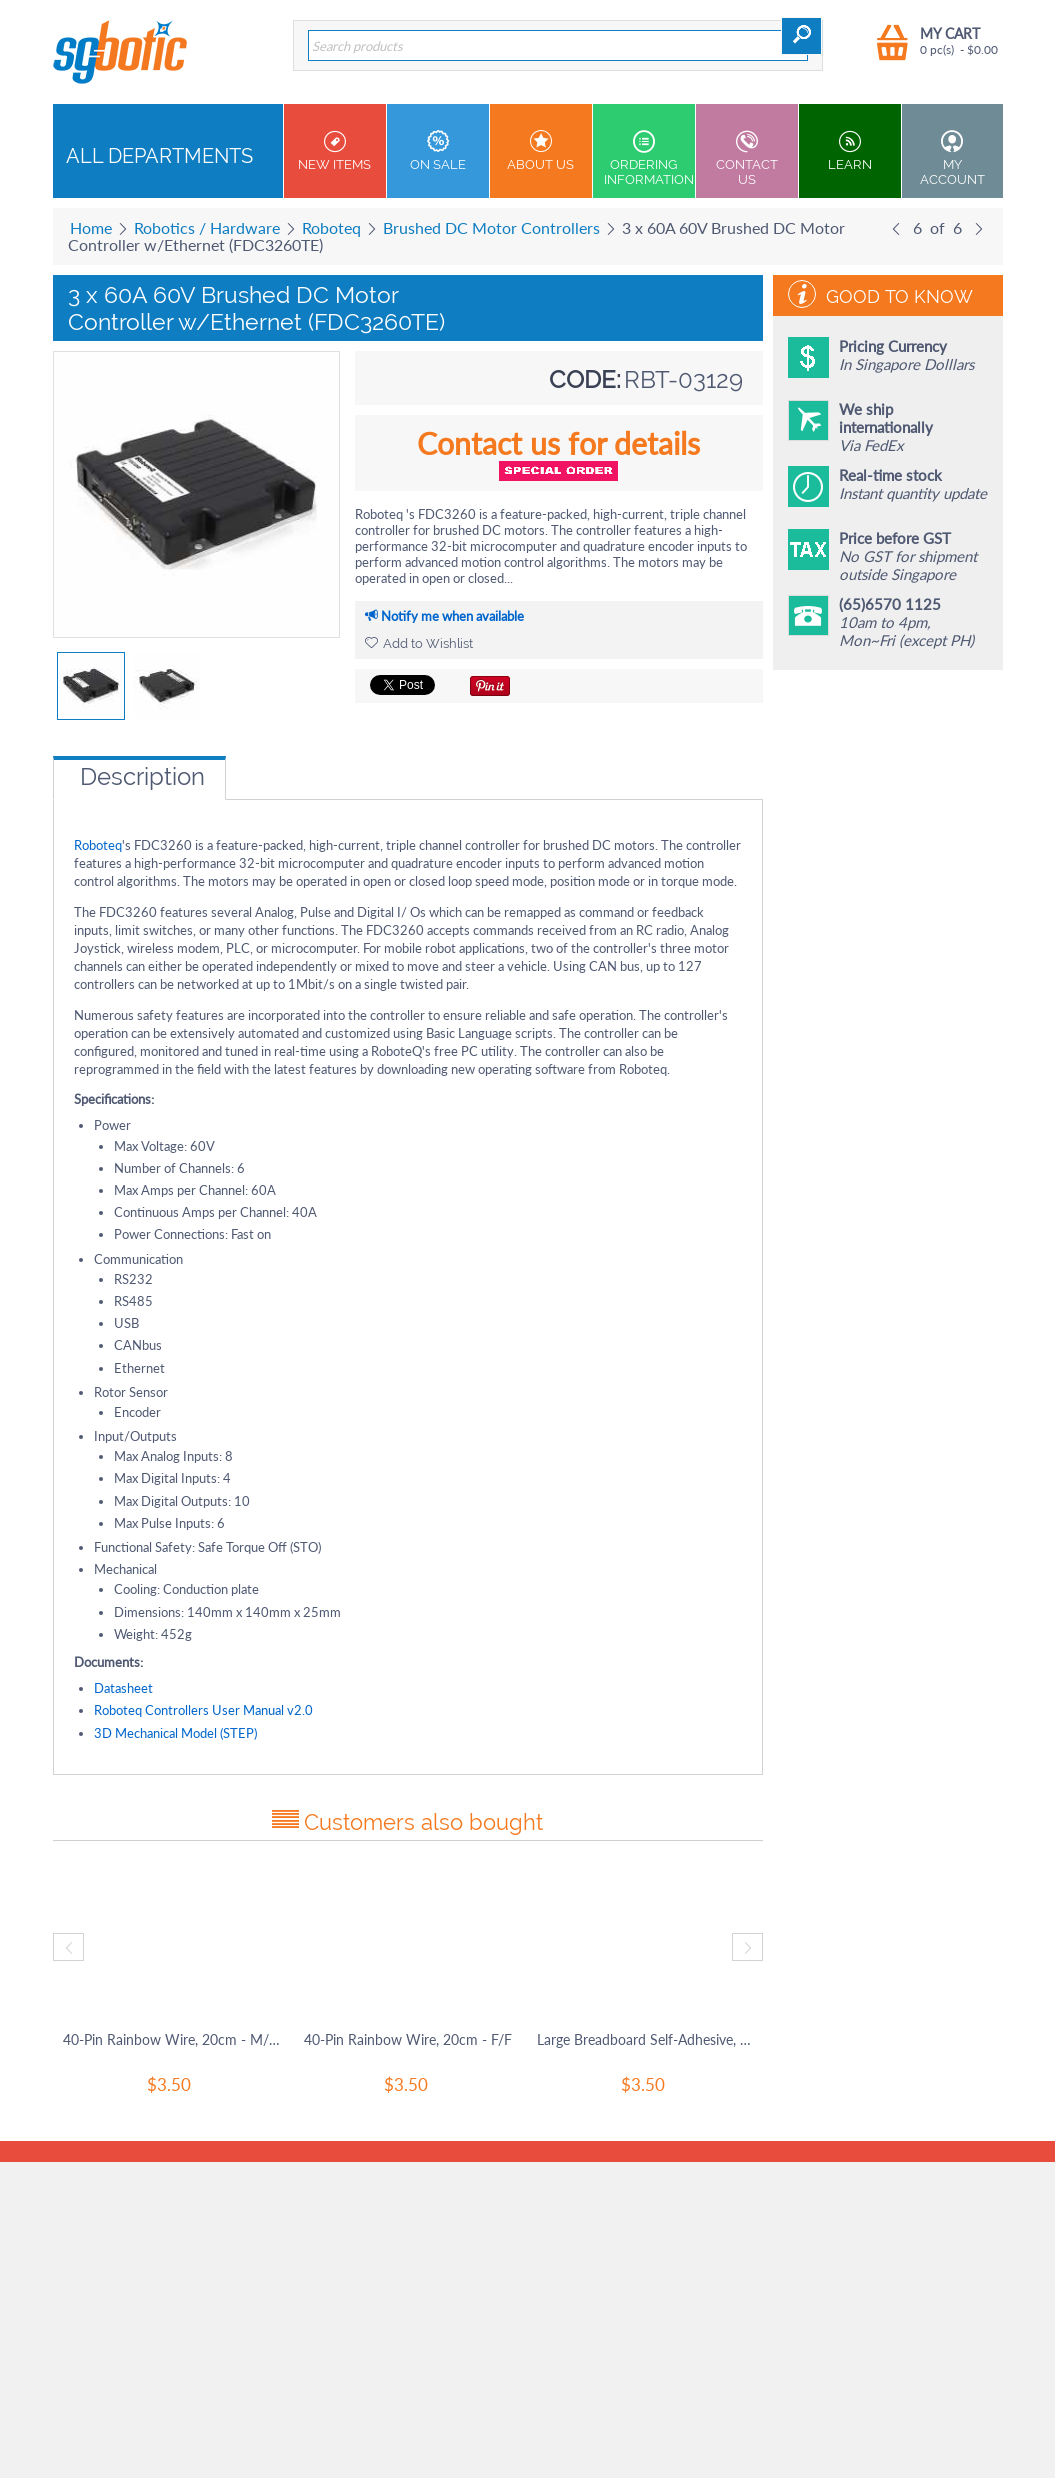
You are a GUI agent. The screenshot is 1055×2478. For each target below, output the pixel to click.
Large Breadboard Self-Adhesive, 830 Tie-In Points (645, 2039)
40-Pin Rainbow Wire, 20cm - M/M (171, 2039)
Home (91, 227)
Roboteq (331, 227)
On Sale (438, 151)
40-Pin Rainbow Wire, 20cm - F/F (408, 2039)
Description (142, 776)
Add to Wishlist (419, 643)
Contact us (747, 158)
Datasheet (123, 1688)
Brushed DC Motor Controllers (491, 227)
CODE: (585, 379)
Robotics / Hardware (207, 227)
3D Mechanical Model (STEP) (175, 1733)
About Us (541, 151)
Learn (850, 151)
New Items (335, 151)
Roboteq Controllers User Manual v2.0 (203, 1710)
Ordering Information (649, 158)
